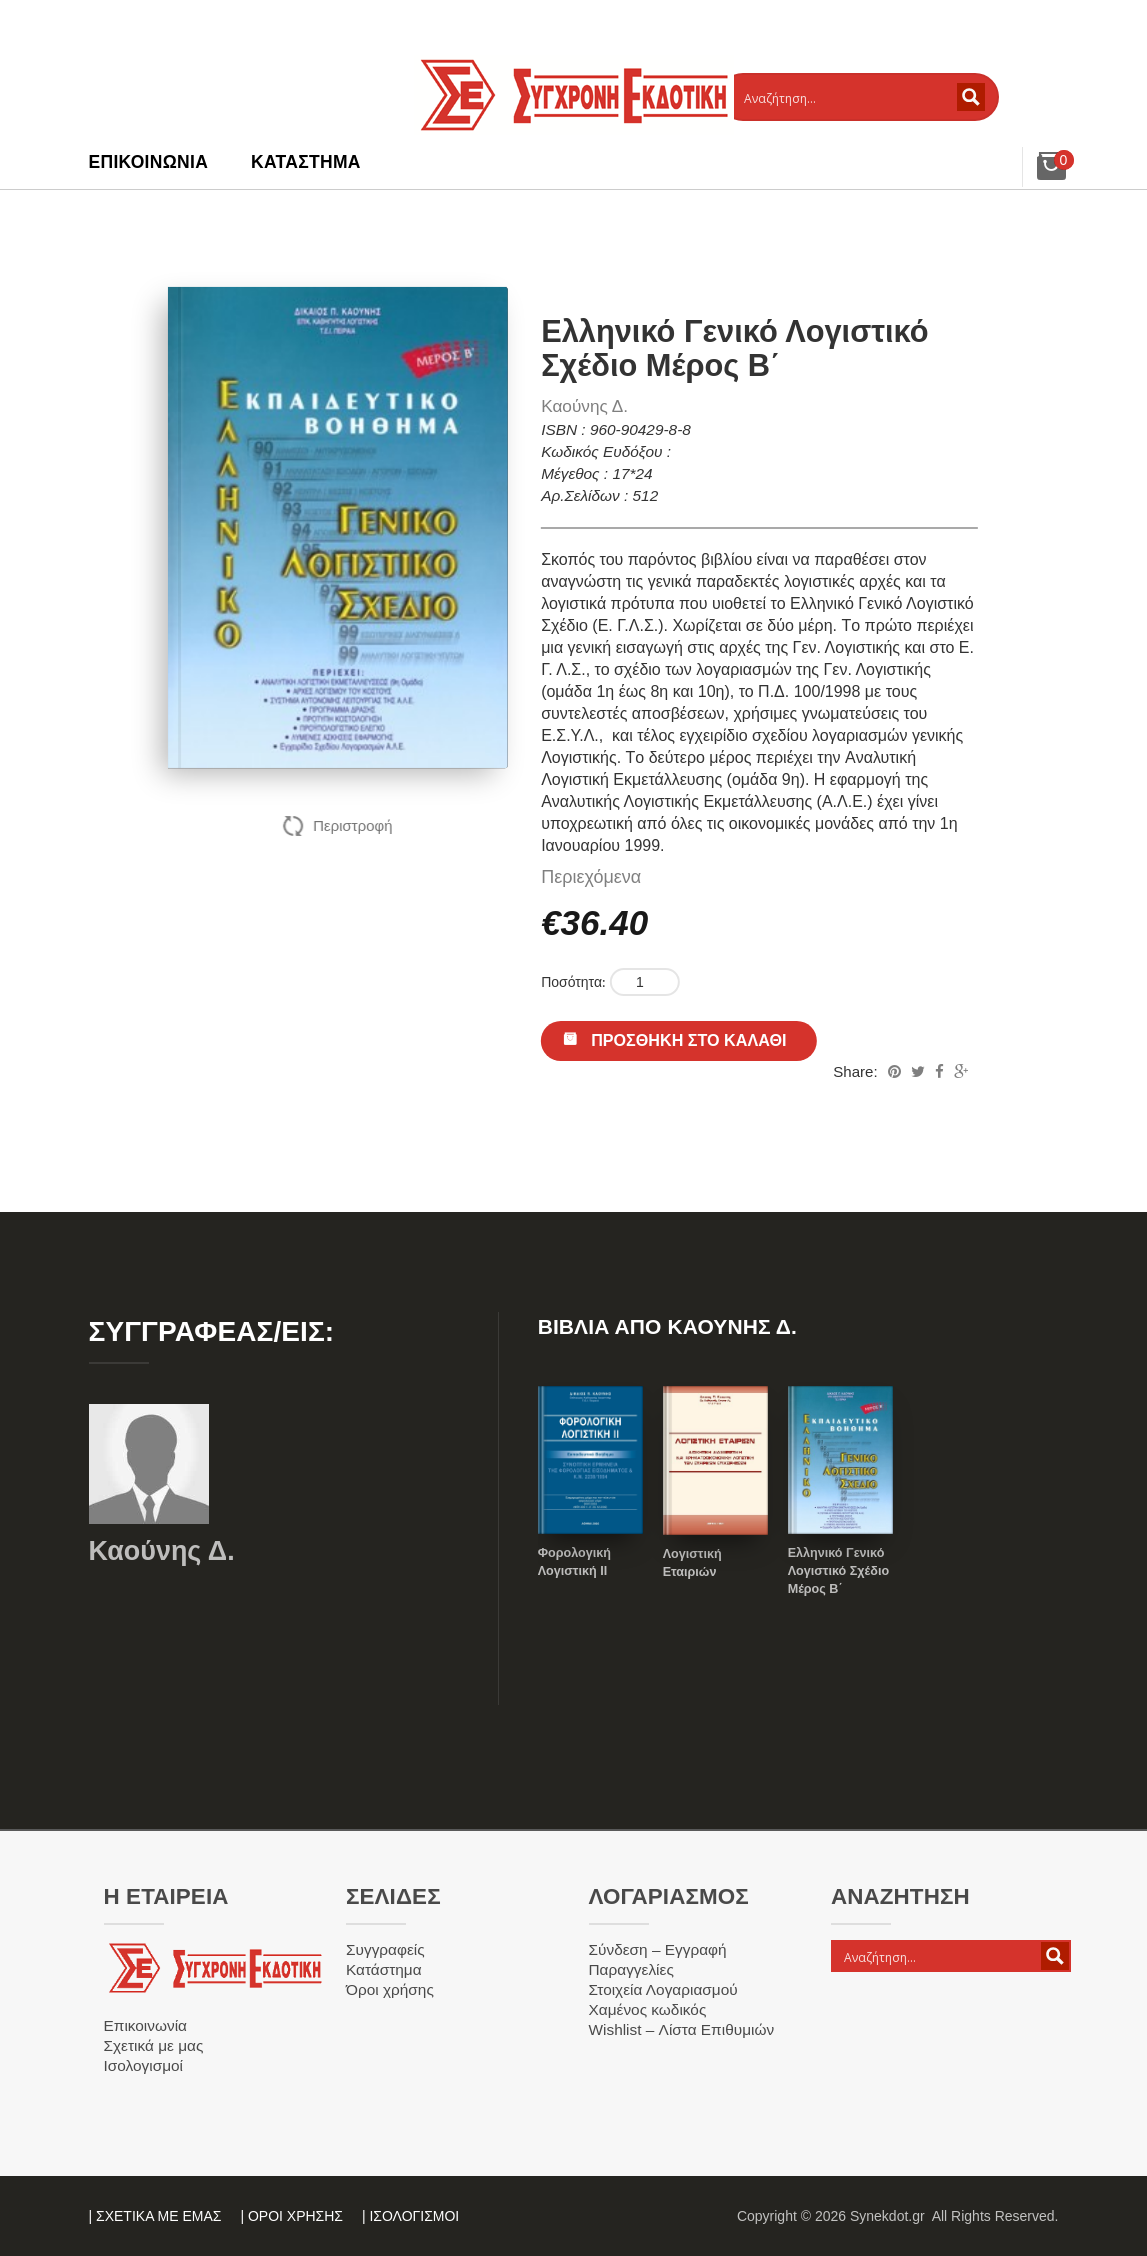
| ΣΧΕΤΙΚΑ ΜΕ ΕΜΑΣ (155, 2216)
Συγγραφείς (385, 1949)
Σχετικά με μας (154, 2045)
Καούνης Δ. (584, 406)
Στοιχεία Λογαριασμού (663, 1989)
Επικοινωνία (149, 162)
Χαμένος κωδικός (648, 2009)
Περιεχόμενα (591, 877)
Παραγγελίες (631, 1969)
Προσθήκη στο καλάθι (688, 1040)
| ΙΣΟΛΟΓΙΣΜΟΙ (410, 2216)
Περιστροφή (353, 825)
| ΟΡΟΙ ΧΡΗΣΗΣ (291, 2216)
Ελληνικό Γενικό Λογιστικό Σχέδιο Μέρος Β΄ (838, 1571)
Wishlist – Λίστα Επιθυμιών (682, 2029)
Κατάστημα (306, 162)
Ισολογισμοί (144, 2065)
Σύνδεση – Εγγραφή (658, 1949)
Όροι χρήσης (390, 1989)
